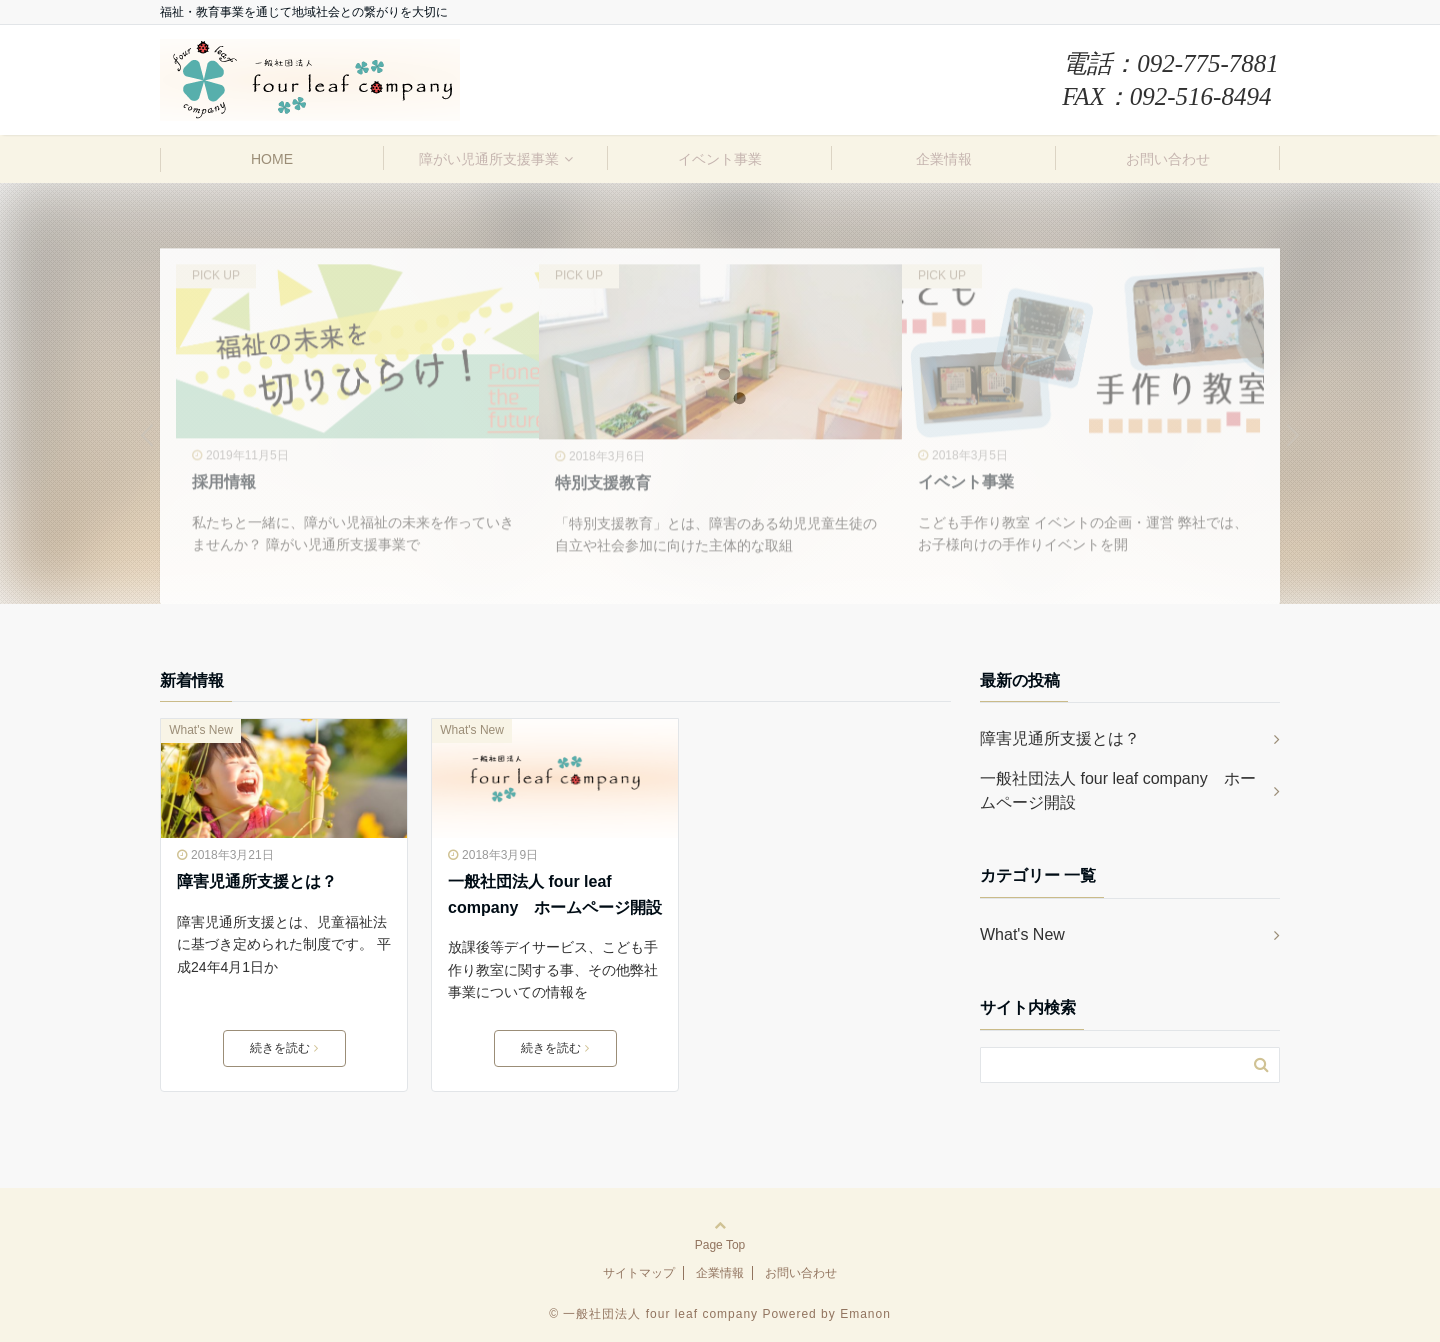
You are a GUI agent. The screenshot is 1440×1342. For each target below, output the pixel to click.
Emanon (865, 1314)
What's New (201, 730)
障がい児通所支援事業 (489, 159)
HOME (272, 159)
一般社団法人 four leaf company (660, 1314)
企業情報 (944, 159)
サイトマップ (639, 1273)
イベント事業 (720, 159)
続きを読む (284, 1048)
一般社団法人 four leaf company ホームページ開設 (555, 894)
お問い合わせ (1168, 159)
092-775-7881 (1208, 63)
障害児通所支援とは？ (257, 881)
